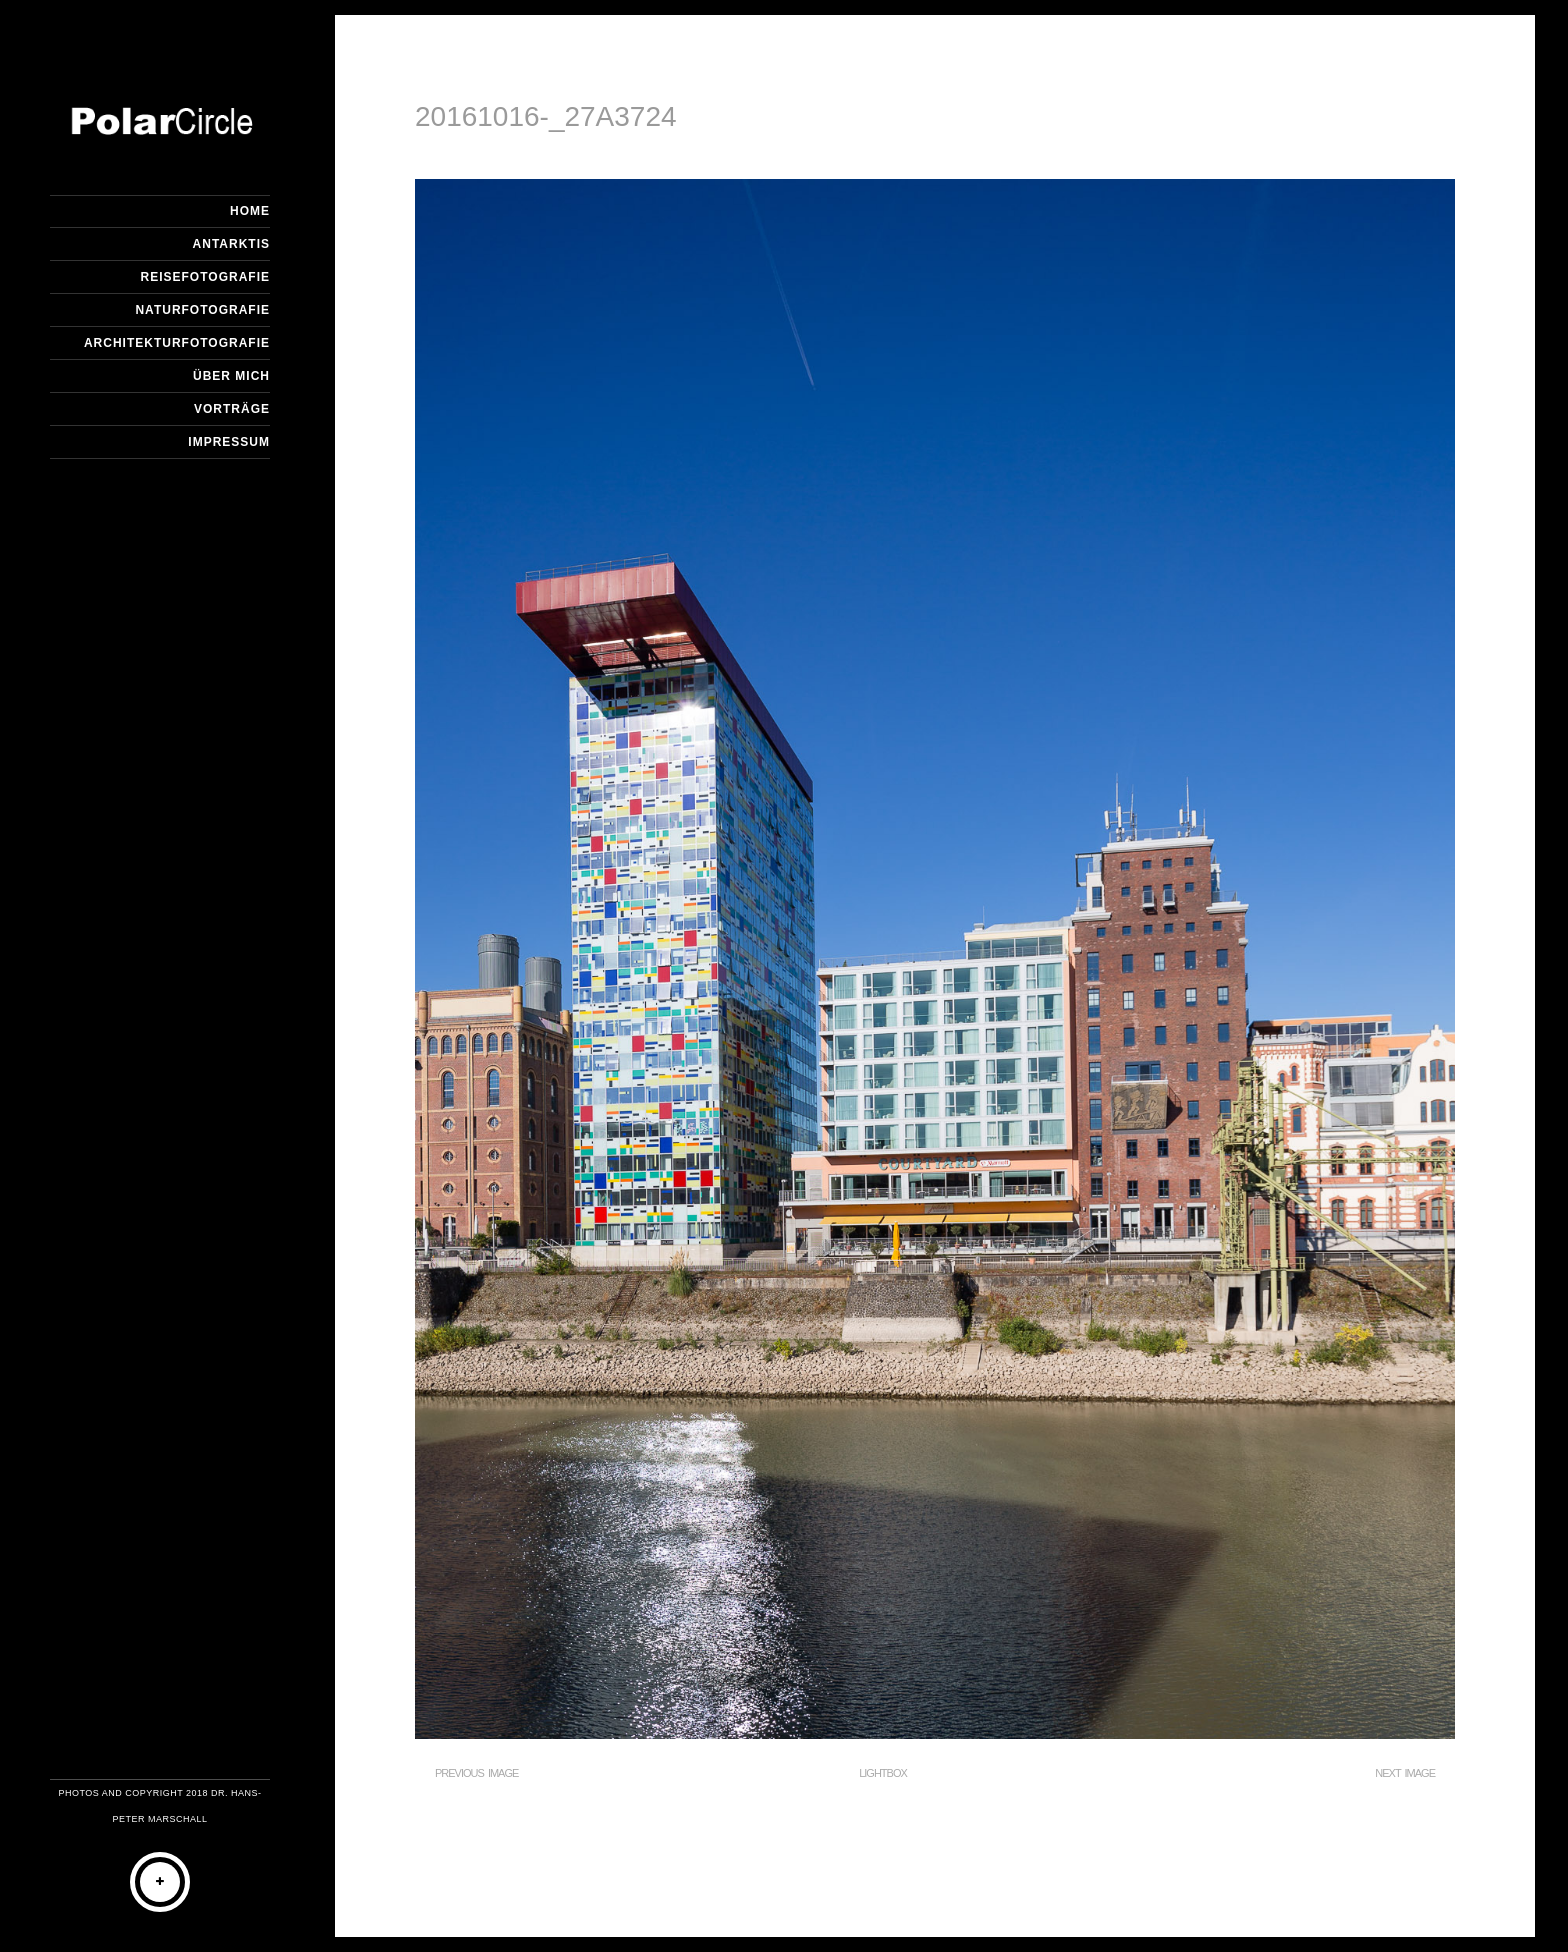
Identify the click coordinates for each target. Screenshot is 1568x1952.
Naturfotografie (202, 310)
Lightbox (883, 1773)
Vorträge (232, 409)
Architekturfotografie (177, 343)
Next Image (1405, 1773)
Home (250, 211)
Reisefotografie (205, 277)
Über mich (231, 376)
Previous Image (476, 1773)
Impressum (229, 442)
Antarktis (231, 244)
